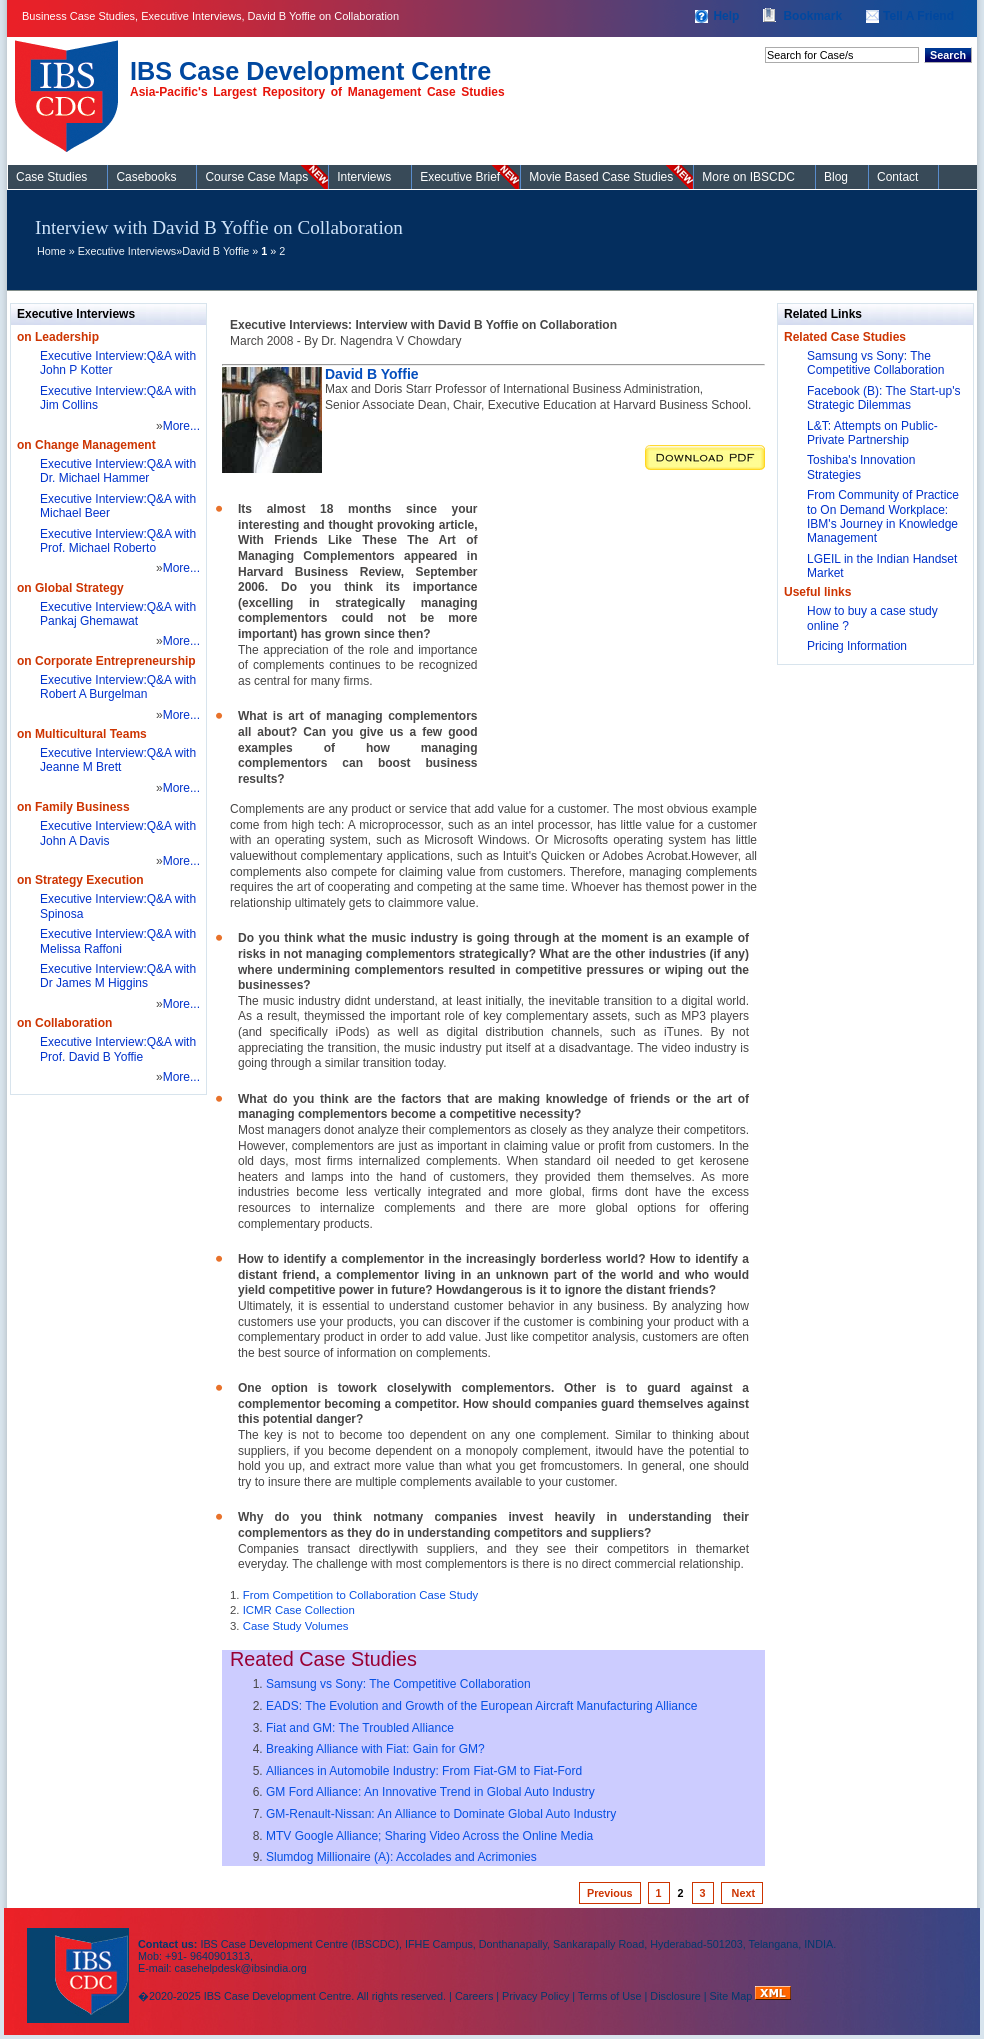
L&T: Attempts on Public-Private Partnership (872, 433)
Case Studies (71, 88)
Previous (610, 1893)
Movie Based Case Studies (601, 177)
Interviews (364, 177)
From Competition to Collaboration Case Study (361, 1595)
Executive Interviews (127, 251)
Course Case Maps (256, 177)
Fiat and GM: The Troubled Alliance (360, 1728)
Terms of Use (610, 1996)
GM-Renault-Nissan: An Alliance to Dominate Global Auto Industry (441, 1814)
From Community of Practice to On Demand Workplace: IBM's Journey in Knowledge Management (883, 516)
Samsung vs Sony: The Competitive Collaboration (398, 1684)
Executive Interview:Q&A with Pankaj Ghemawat (118, 614)
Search (948, 55)
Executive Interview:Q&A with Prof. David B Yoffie (118, 1049)
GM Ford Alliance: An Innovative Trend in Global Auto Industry (430, 1792)
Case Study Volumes (296, 1626)
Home (51, 251)
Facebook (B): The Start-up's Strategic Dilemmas (883, 398)
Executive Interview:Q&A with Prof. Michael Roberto (118, 541)
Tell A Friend (918, 16)
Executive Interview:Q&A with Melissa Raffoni (118, 941)
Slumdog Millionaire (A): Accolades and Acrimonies (401, 1857)
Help (726, 16)
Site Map (733, 1996)
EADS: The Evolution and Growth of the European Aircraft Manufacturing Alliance (481, 1706)
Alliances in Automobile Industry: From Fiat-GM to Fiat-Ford (424, 1771)
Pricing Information (857, 646)
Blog (836, 177)
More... (181, 426)
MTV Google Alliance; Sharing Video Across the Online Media (429, 1836)
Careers (474, 1996)
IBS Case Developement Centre (80, 1962)
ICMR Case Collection (299, 1610)
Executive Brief (460, 177)
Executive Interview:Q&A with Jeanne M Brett (118, 760)
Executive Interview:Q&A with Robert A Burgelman (118, 687)
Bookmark (812, 16)
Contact (897, 177)
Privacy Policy (535, 1996)
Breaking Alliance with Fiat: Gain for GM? (375, 1749)
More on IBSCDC (748, 177)
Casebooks (146, 177)
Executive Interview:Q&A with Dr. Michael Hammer (118, 471)
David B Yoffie (215, 251)
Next (742, 1893)
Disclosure (675, 1996)
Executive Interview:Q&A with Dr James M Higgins (118, 976)
